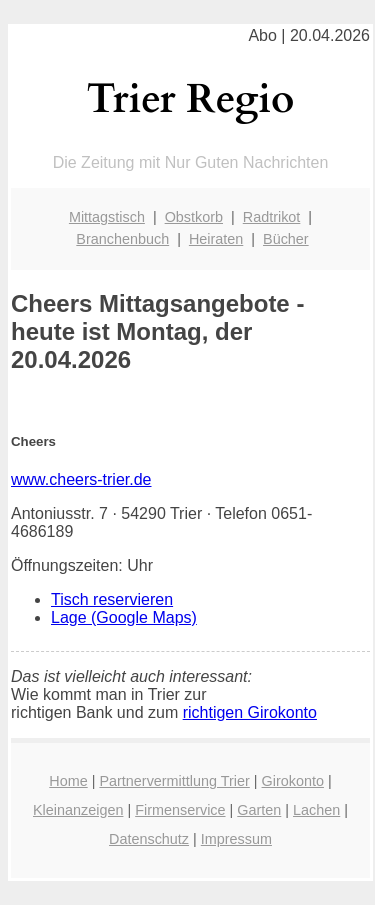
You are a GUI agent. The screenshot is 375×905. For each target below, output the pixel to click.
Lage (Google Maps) (124, 617)
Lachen (316, 810)
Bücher (286, 239)
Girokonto (293, 781)
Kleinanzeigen (78, 810)
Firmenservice (180, 810)
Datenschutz (149, 839)
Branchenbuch (122, 239)
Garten (259, 810)
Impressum (236, 839)
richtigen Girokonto (250, 712)
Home (68, 781)
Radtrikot (272, 217)
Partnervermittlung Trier (174, 781)
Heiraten (216, 239)
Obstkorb (194, 217)
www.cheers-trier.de (81, 479)
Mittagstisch (107, 217)
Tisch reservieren (112, 599)
